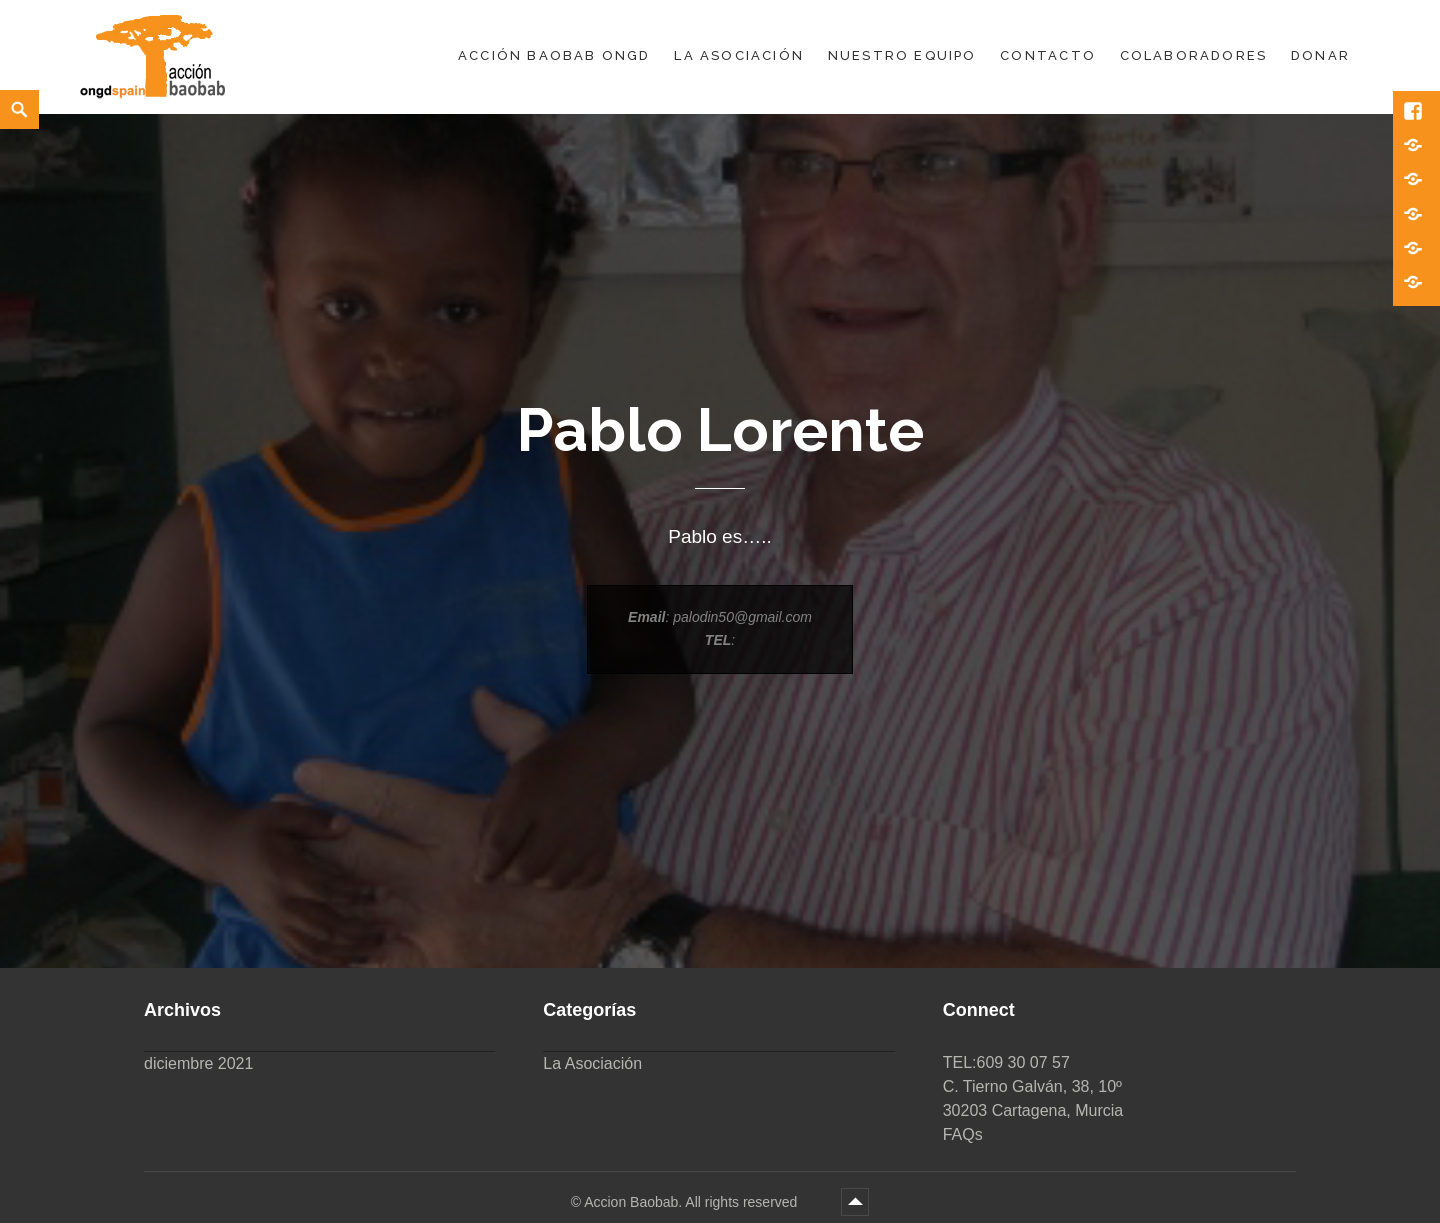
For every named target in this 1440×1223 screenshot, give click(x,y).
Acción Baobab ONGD (554, 55)
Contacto (1048, 55)
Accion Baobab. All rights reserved (692, 1202)
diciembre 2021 (198, 1063)
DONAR (1320, 55)
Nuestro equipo (902, 55)
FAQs (963, 1134)
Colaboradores (1194, 55)
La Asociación (739, 55)
